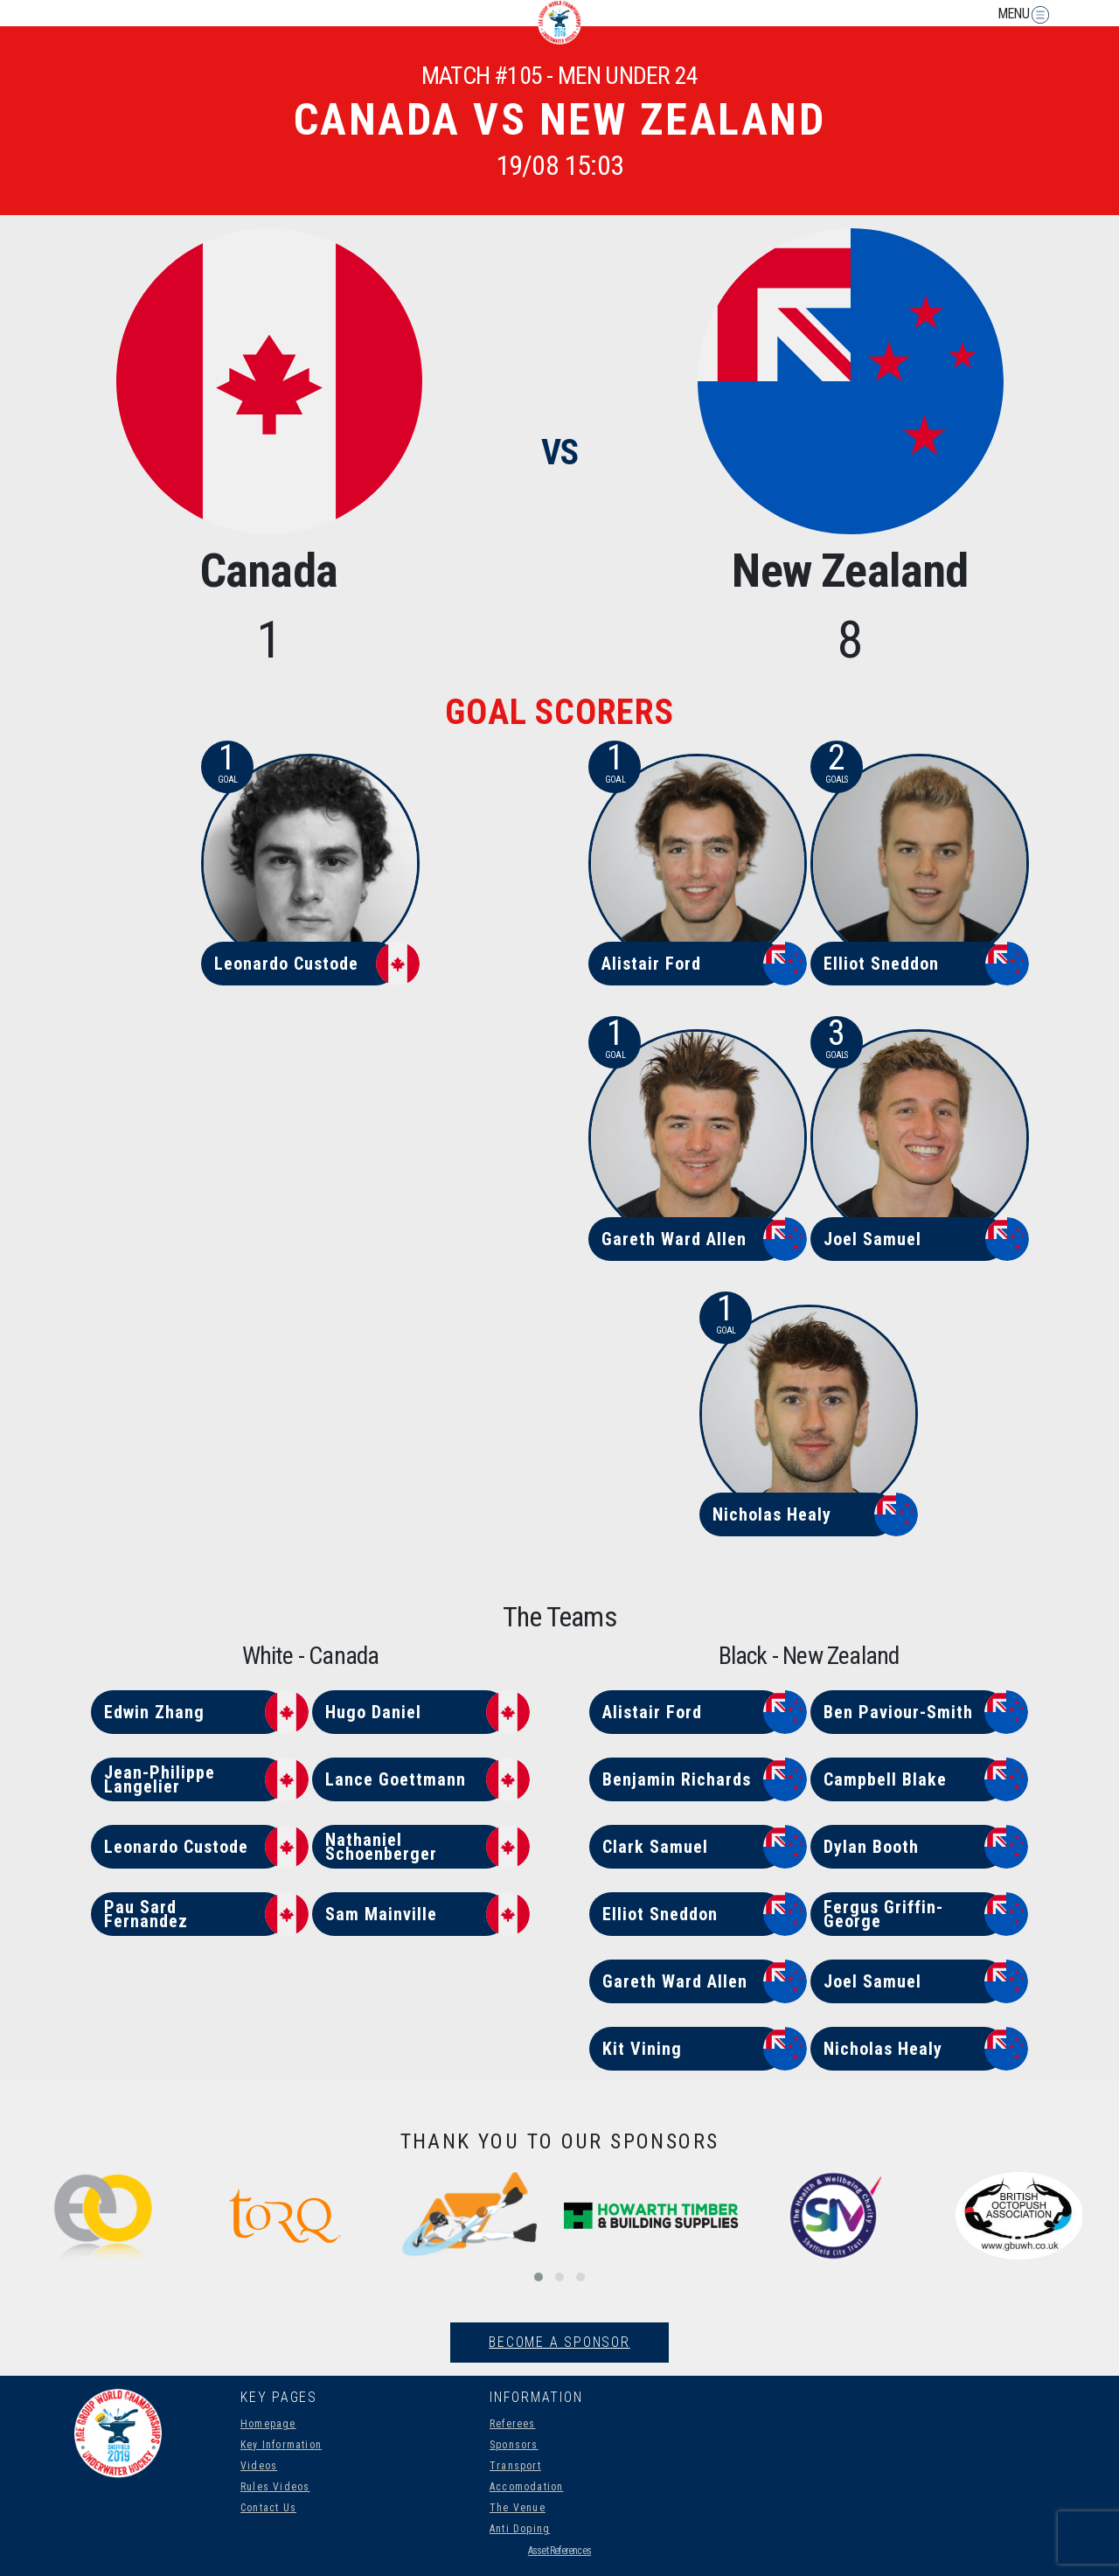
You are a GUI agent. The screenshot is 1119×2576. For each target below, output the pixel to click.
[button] (538, 2277)
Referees (513, 2424)
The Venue (518, 2508)
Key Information (281, 2445)
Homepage (268, 2424)
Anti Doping (520, 2529)
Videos (258, 2466)
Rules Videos (274, 2487)
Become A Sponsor (559, 2342)
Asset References (559, 2551)
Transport (515, 2466)
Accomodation (526, 2487)
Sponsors (514, 2445)
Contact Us (268, 2508)
